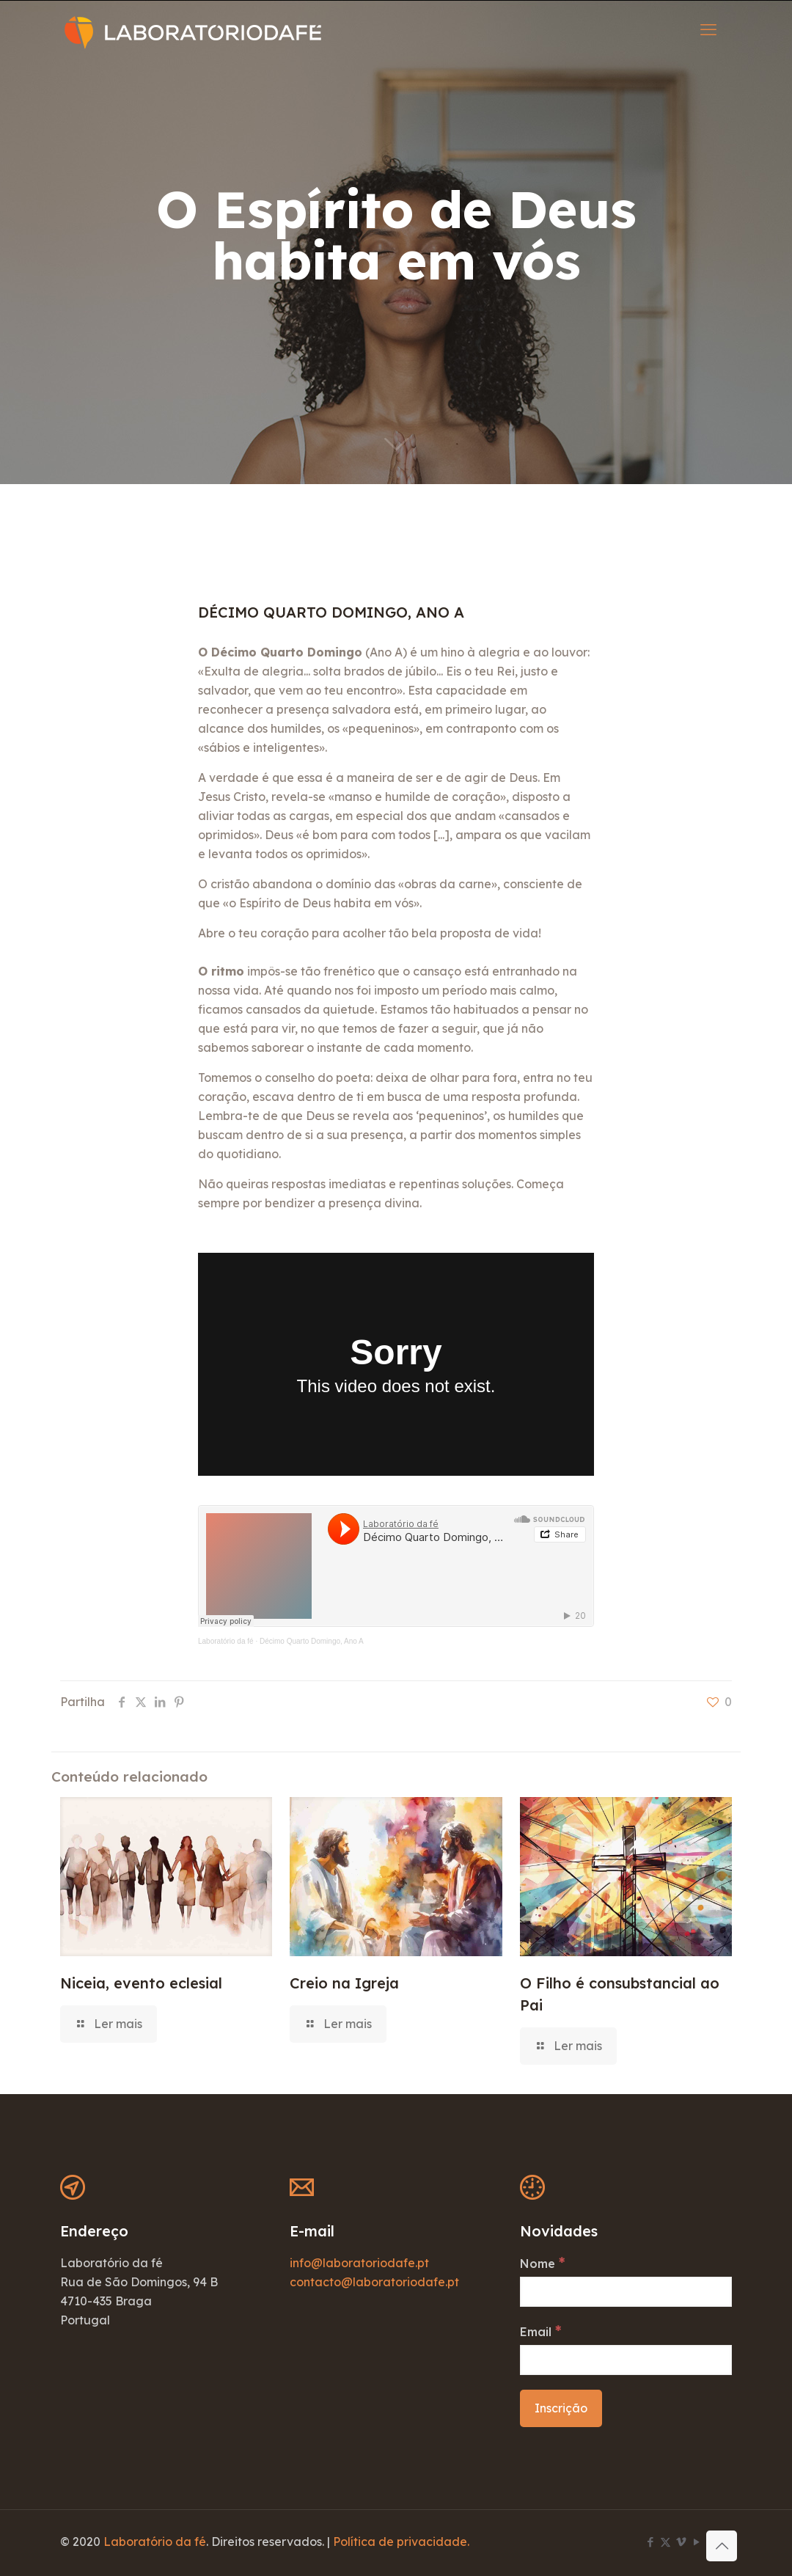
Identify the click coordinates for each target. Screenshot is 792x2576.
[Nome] (626, 2292)
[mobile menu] (708, 29)
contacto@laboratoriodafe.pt (374, 2282)
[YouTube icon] (696, 2542)
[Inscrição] (561, 2408)
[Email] (626, 2360)
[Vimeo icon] (680, 2542)
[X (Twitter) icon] (665, 2542)
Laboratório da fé (226, 1641)
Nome (542, 2263)
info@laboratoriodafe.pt (359, 2262)
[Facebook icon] (650, 2542)
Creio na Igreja (344, 1983)
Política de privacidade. (401, 2541)
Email (540, 2331)
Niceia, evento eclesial (141, 1983)
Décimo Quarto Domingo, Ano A (312, 1641)
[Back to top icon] (721, 2546)
